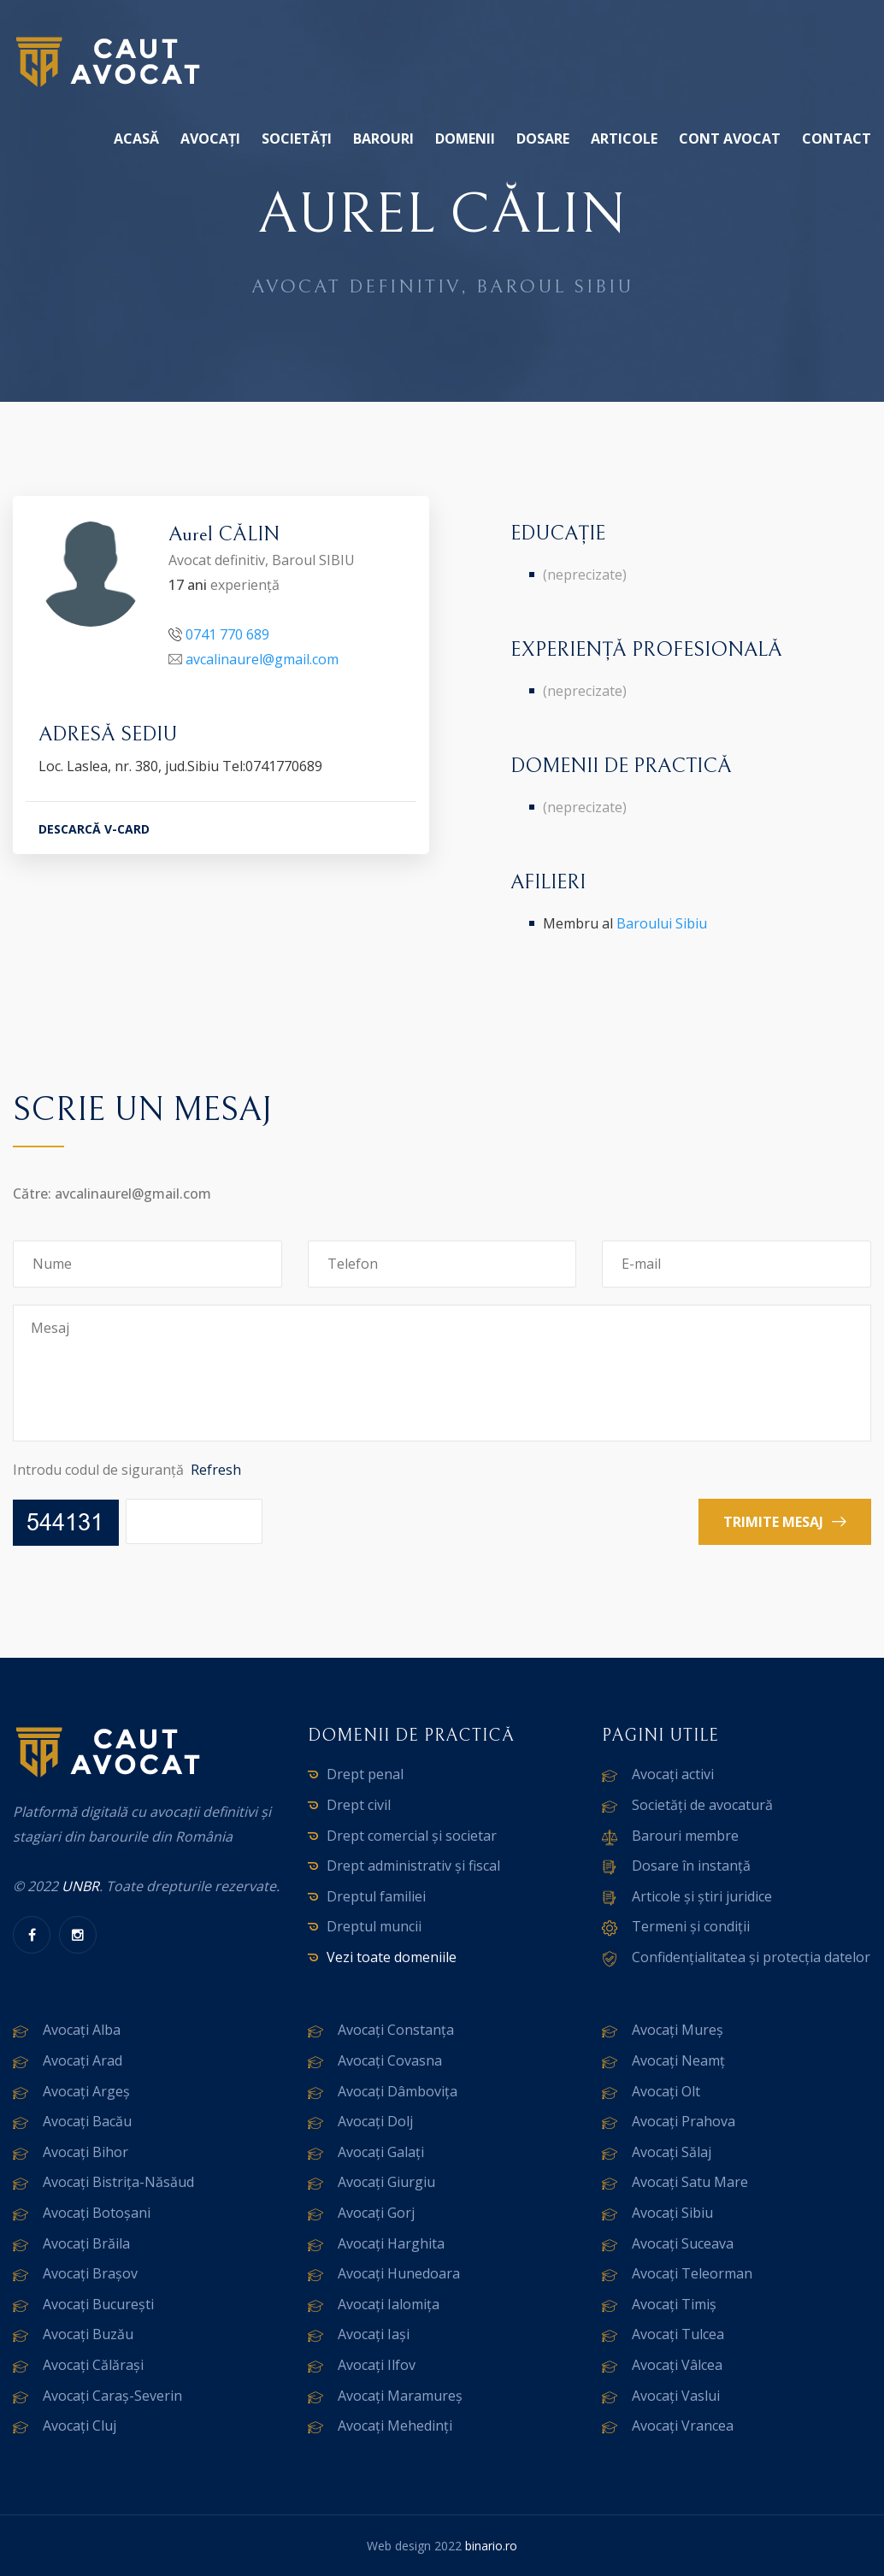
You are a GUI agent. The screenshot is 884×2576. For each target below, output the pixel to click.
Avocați (210, 138)
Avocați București (98, 2304)
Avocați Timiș (674, 2304)
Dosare (542, 138)
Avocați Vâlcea (677, 2364)
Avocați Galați (381, 2152)
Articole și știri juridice (702, 1896)
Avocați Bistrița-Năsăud (118, 2181)
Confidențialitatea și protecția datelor (751, 1957)
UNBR (80, 1886)
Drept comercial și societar (412, 1835)
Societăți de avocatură (702, 1804)
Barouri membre (685, 1835)
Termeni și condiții (691, 1926)
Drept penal (365, 1774)
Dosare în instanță (691, 1865)
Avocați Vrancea (683, 2425)
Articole (624, 138)
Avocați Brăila (86, 2243)
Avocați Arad (82, 2060)
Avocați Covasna (390, 2060)
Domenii (465, 138)
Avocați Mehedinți (395, 2425)
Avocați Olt (666, 2091)
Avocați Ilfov (376, 2364)
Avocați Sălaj (671, 2152)
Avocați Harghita (391, 2243)
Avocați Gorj (376, 2212)
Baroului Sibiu (661, 923)
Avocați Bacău (87, 2121)
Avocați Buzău (88, 2334)
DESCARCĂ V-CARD (94, 828)
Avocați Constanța (396, 2029)
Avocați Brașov (90, 2273)
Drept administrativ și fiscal (413, 1865)
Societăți (297, 138)
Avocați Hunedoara (399, 2273)
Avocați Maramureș (400, 2395)
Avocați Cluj (79, 2425)
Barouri (383, 138)
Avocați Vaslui (676, 2395)
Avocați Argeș (86, 2091)
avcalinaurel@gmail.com (262, 659)
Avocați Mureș (677, 2029)
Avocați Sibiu (672, 2212)
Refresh (216, 1469)
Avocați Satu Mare (690, 2181)
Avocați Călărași (93, 2364)
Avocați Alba (82, 2029)
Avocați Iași (374, 2334)
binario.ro (491, 2546)
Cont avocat (730, 138)
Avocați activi (673, 1774)
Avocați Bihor (85, 2152)
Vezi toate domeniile (392, 1957)
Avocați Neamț (678, 2060)
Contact (836, 138)
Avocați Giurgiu (386, 2181)
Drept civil (359, 1804)
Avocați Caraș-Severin (112, 2395)
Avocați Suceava (683, 2243)
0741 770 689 (227, 634)
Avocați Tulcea (678, 2334)
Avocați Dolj (375, 2121)
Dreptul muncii (374, 1926)
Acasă (136, 138)
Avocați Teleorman (692, 2273)
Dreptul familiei (376, 1896)
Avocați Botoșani (96, 2212)
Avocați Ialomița (388, 2304)
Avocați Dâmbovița (397, 2091)
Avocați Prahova (683, 2121)
